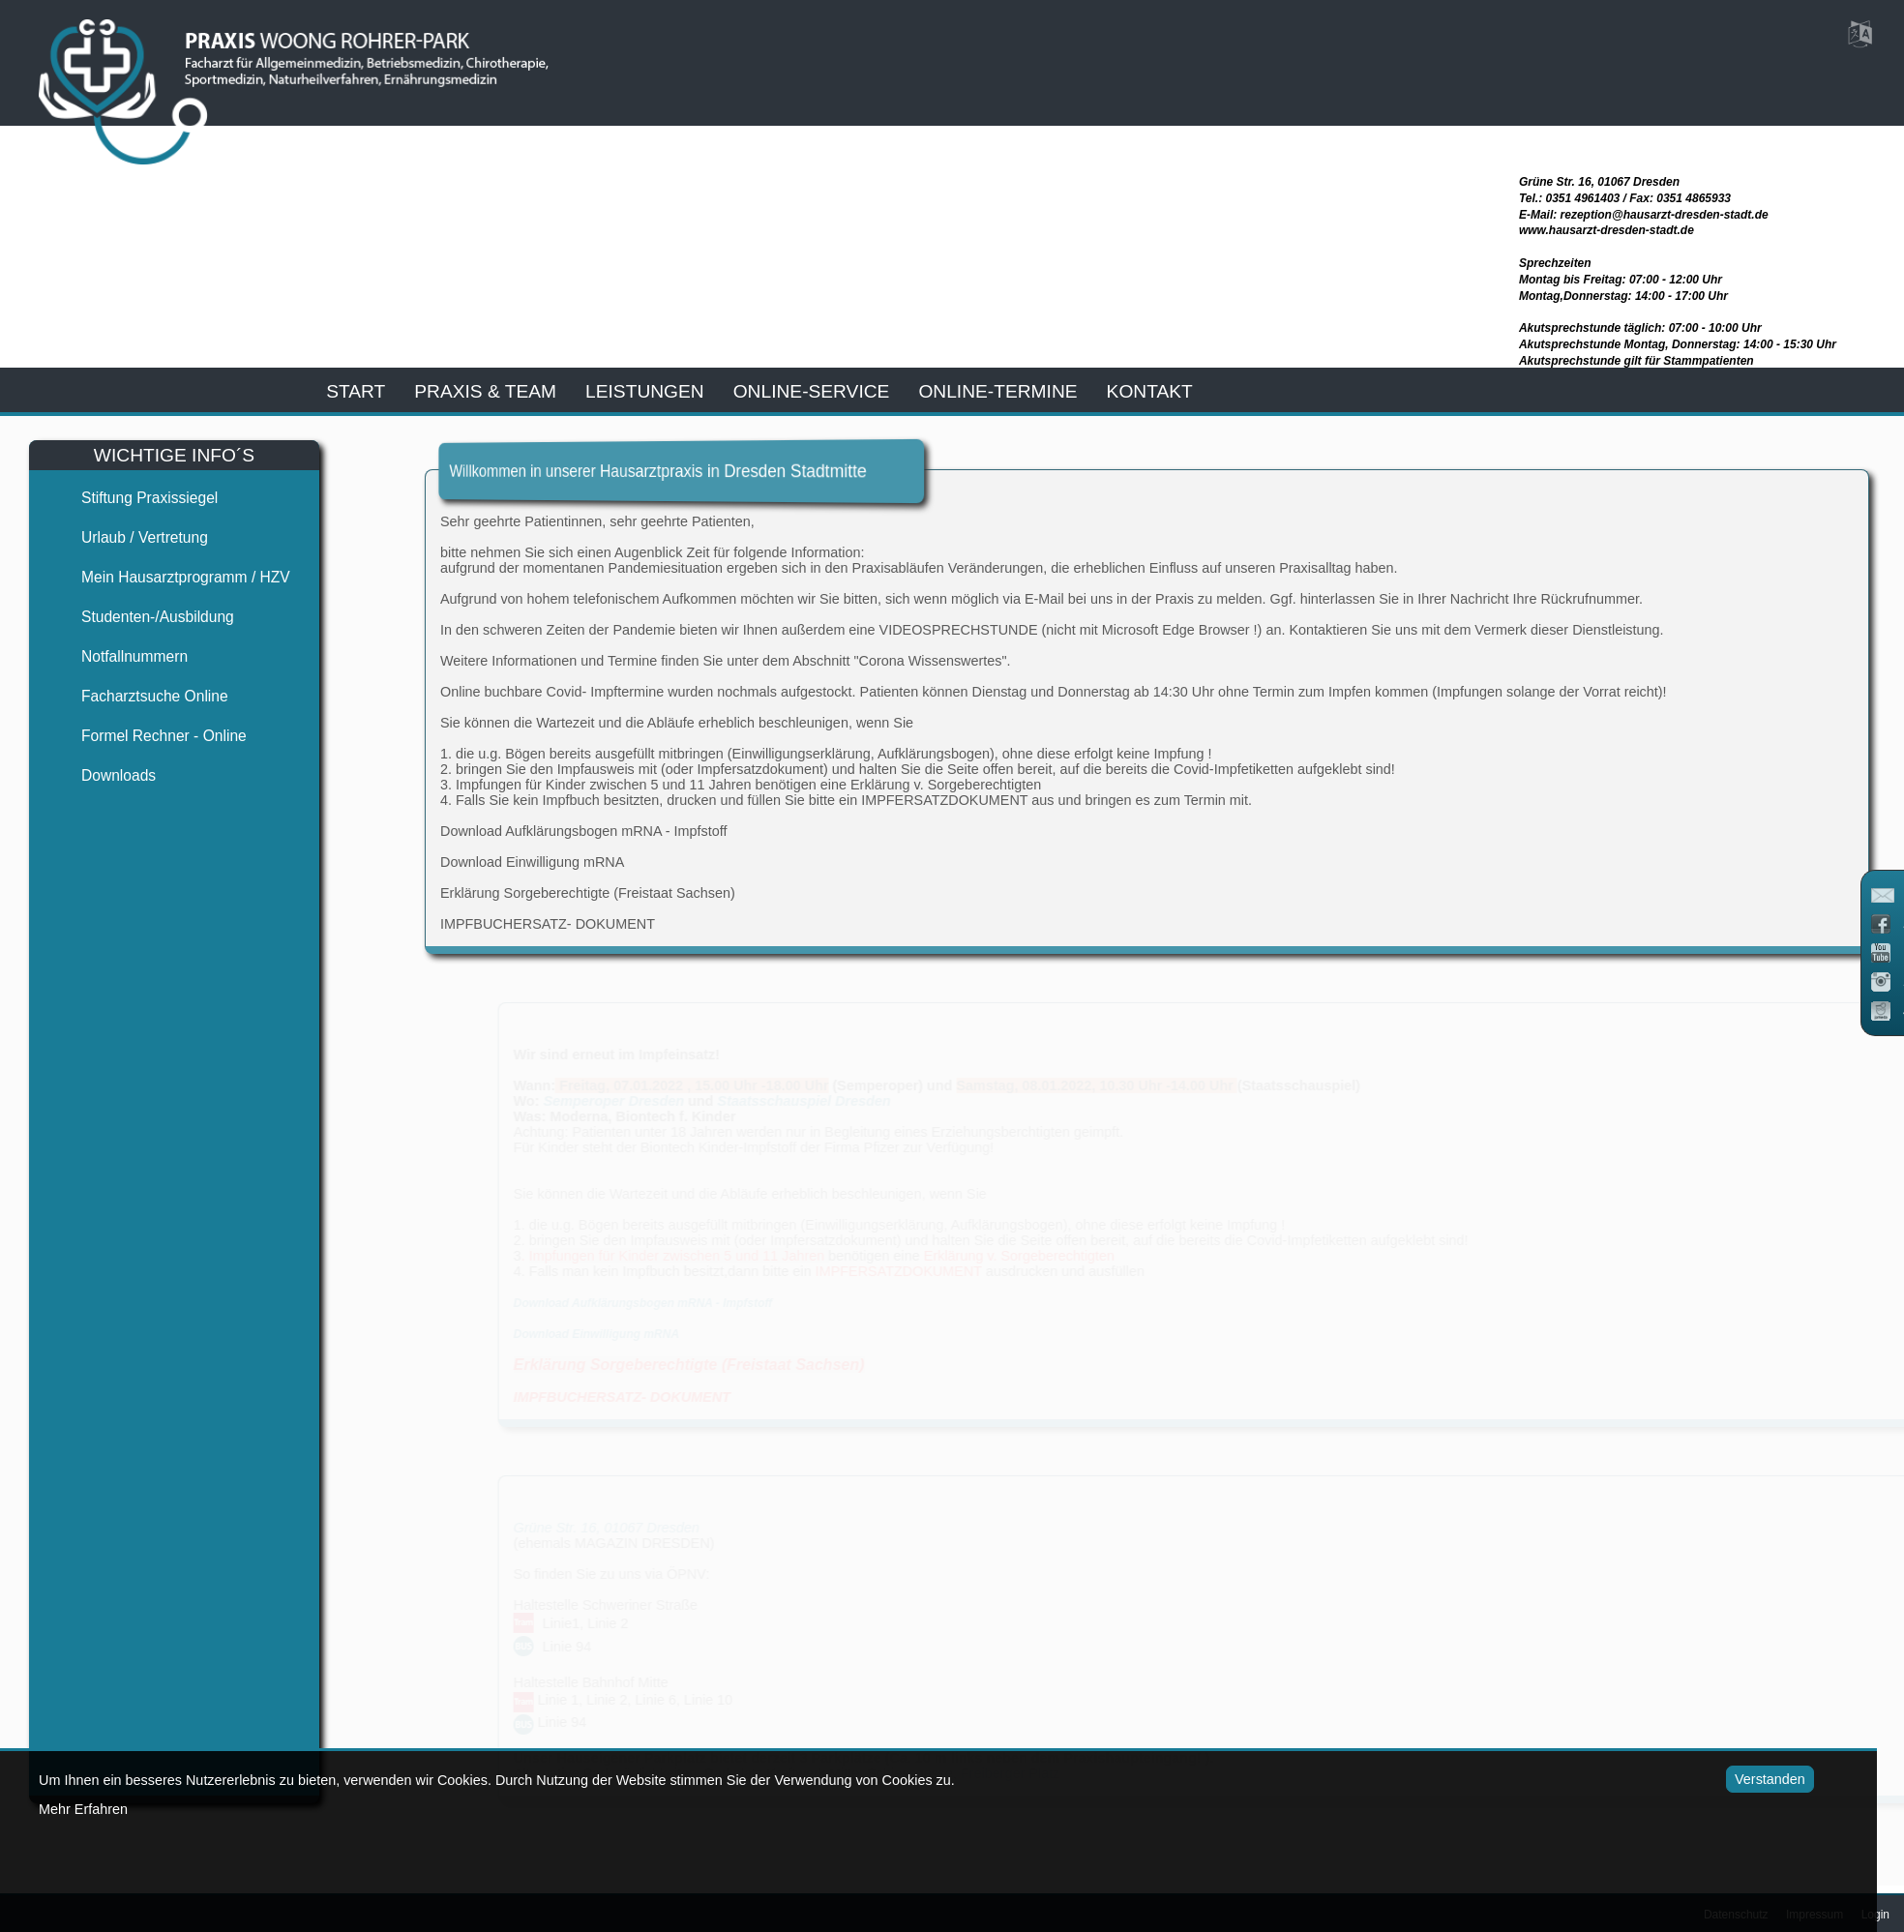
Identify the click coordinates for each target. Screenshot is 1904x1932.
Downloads (102, 775)
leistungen (644, 391)
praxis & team (485, 391)
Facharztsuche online (138, 696)
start (355, 391)
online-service (811, 391)
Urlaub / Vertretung (128, 537)
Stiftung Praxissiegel (133, 498)
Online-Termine (997, 391)
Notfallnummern (118, 656)
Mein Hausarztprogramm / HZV (169, 577)
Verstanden (1731, 1779)
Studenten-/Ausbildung (141, 617)
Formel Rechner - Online (147, 736)
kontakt (1150, 391)
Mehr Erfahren (83, 1809)
